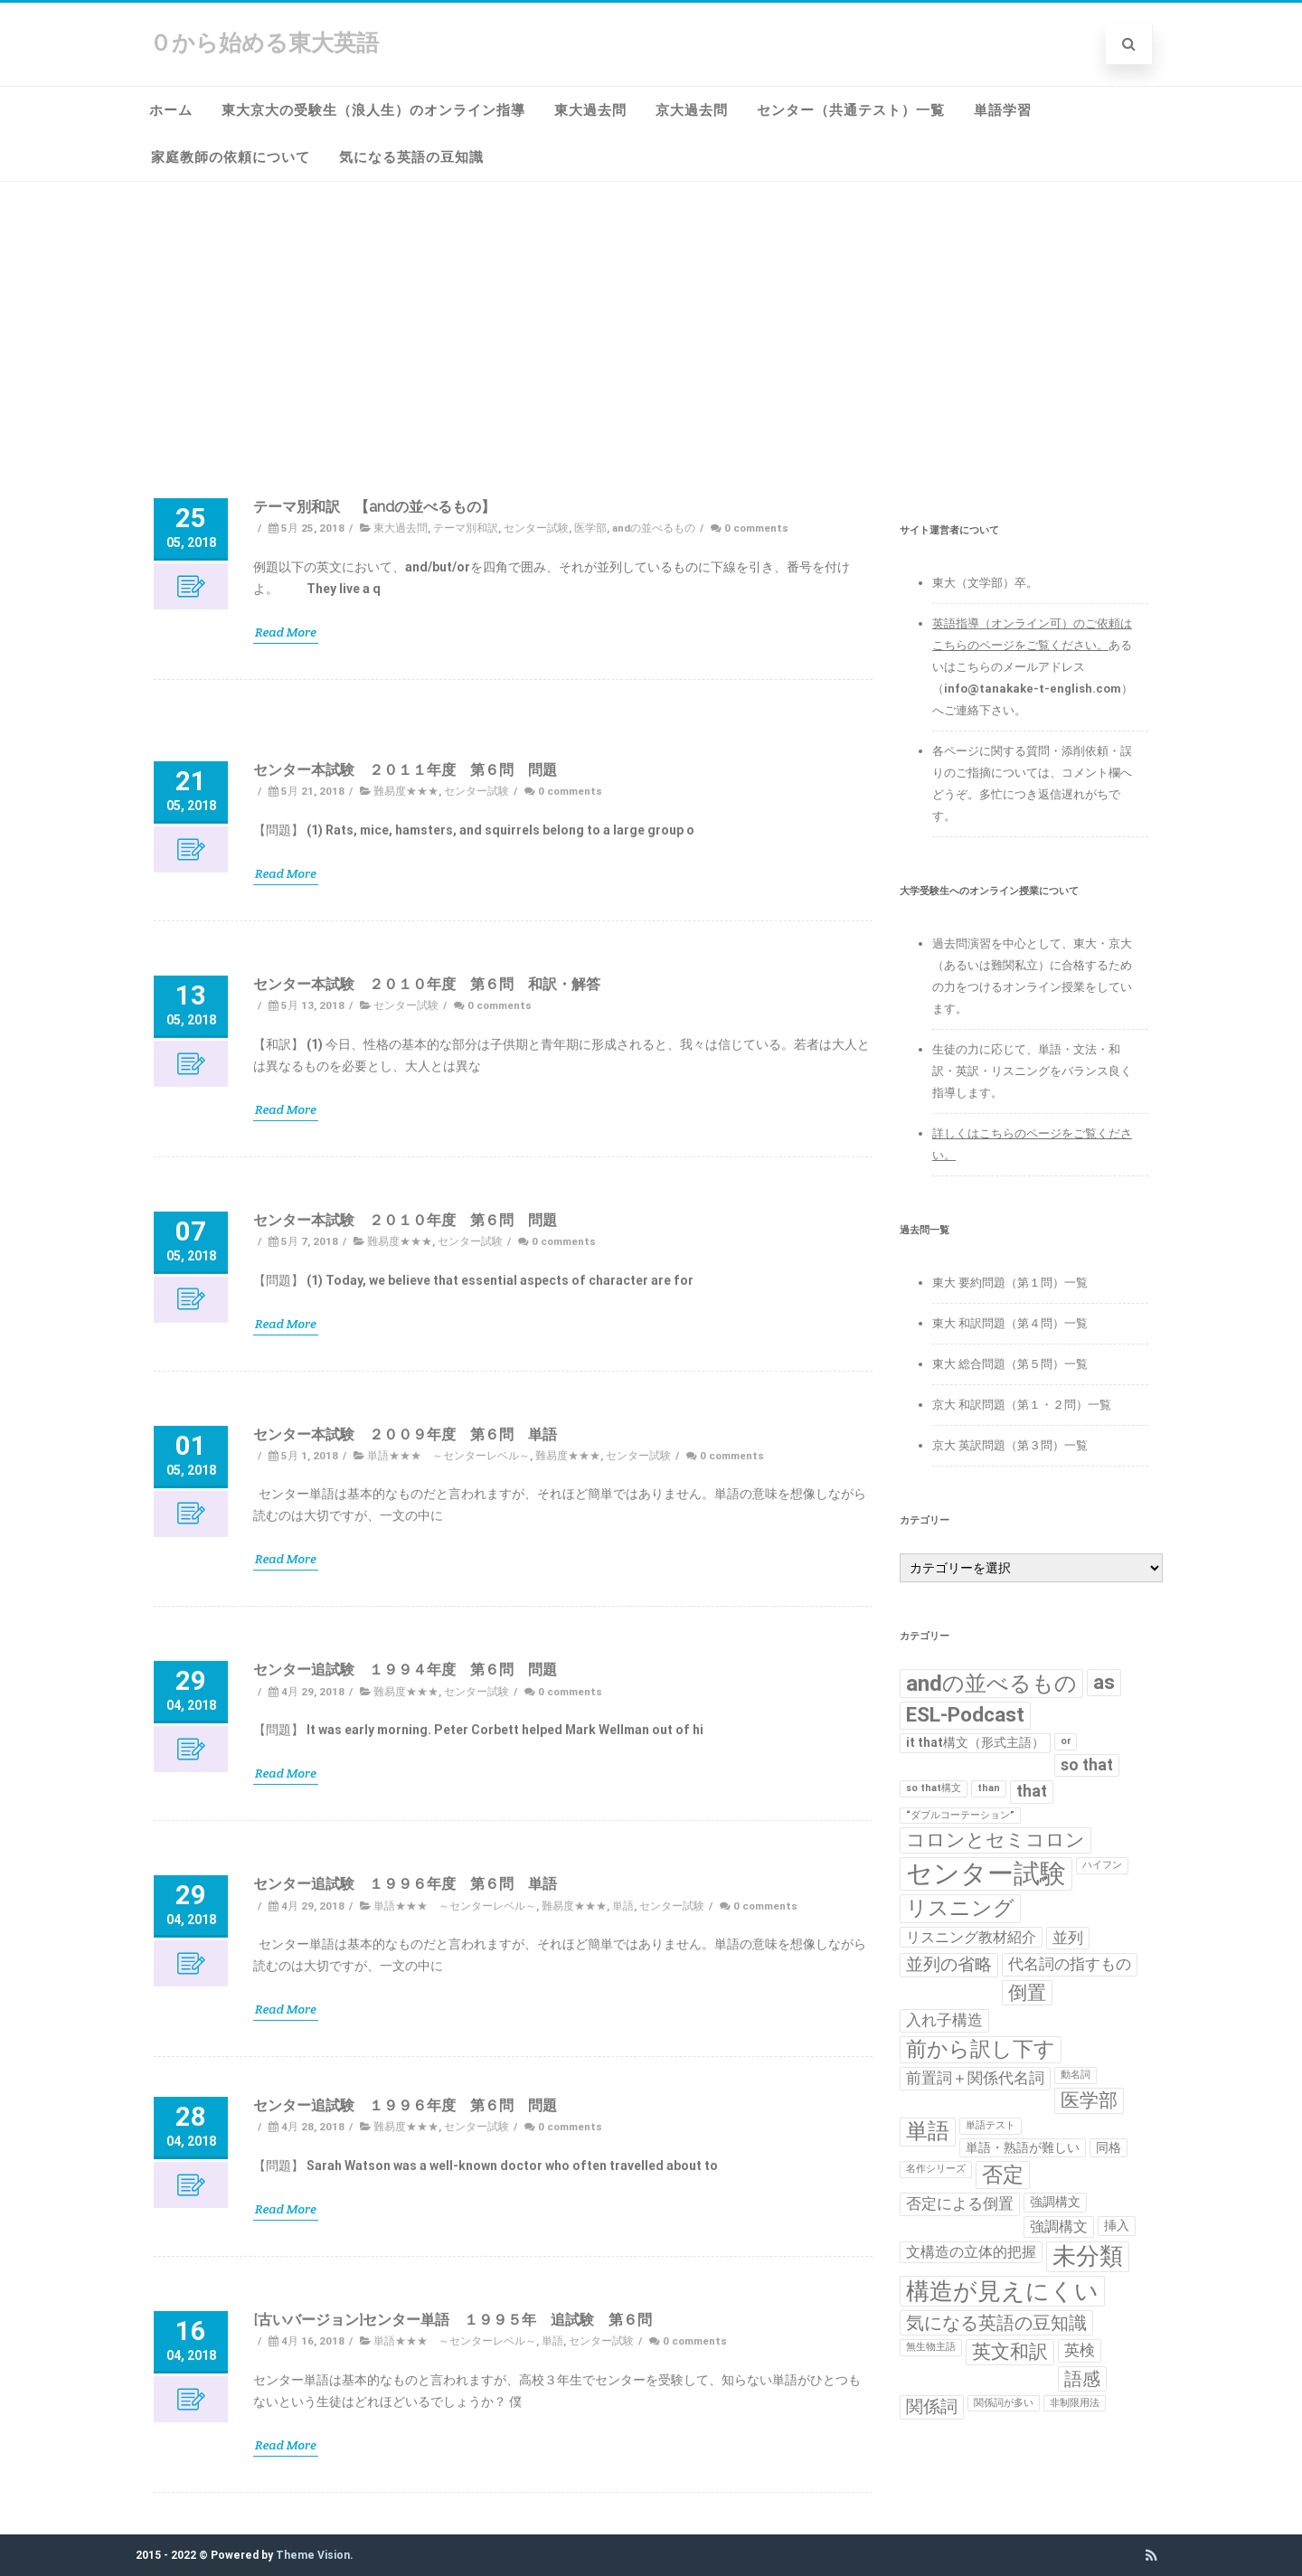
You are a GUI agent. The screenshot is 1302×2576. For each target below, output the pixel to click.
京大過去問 (692, 110)
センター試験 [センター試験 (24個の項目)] (986, 1873)
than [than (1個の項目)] (988, 1788)
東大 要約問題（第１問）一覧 (1010, 1282)
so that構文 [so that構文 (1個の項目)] (933, 1788)
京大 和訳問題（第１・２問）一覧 (1021, 1404)
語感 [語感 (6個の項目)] (1082, 2379)
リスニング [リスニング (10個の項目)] (960, 1907)
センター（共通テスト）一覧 (851, 110)
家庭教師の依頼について (230, 157)
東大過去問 (590, 110)
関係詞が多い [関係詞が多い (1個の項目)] (1003, 2403)
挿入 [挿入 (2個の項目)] (1116, 2225)
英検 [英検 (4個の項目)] (1079, 2350)
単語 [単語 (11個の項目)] (927, 2131)
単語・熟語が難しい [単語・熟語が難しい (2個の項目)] (1023, 2147)
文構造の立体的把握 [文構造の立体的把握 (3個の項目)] (971, 2251)
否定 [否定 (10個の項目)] (1003, 2174)
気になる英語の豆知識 (411, 157)
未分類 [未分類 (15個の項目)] (1087, 2255)
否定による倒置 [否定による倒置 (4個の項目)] (960, 2203)
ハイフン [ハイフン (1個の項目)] (1102, 1865)
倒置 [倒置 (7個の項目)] (1027, 1993)
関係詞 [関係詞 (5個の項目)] (932, 2407)
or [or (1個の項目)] (1066, 1741)
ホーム (171, 110)
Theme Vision (313, 2555)
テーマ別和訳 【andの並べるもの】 (374, 504)
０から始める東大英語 (264, 43)
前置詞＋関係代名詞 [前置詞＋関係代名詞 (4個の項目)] (975, 2078)
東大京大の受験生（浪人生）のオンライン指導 (373, 110)
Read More (285, 629)
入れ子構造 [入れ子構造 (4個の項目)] (944, 2020)
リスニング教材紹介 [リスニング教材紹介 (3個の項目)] (971, 1937)
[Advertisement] (651, 317)
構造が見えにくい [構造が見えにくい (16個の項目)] (1002, 2291)
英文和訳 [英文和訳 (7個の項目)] (1010, 2352)
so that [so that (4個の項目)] (1087, 1765)
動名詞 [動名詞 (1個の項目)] (1075, 2075)
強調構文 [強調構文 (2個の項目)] (1055, 2201)
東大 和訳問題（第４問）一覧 (1010, 1323)
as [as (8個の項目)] (1104, 1682)
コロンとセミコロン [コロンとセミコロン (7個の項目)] (995, 1840)
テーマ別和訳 (465, 525)
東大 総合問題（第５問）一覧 (1010, 1364)
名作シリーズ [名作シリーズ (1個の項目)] (936, 2169)
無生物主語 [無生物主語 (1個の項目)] (931, 2347)
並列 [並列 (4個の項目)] (1067, 1938)
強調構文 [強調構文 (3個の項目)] (1059, 2226)
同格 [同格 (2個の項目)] (1108, 2147)
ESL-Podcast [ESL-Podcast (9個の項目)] (965, 1715)
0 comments (756, 525)
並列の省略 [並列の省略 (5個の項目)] (949, 1965)
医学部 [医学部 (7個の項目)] (1089, 2100)
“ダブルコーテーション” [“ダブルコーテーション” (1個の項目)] (960, 1815)
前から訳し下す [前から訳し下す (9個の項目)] (980, 2049)
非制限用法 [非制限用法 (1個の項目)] (1074, 2403)
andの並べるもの (653, 525)
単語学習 (1003, 110)
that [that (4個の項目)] (1031, 1791)
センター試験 (536, 525)
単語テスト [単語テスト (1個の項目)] (990, 2125)
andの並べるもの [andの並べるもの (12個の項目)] (991, 1683)
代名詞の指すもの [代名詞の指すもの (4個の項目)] (1069, 1964)
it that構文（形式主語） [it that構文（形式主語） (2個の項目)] (975, 1742)
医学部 (590, 525)
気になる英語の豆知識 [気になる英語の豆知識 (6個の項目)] (996, 2323)
